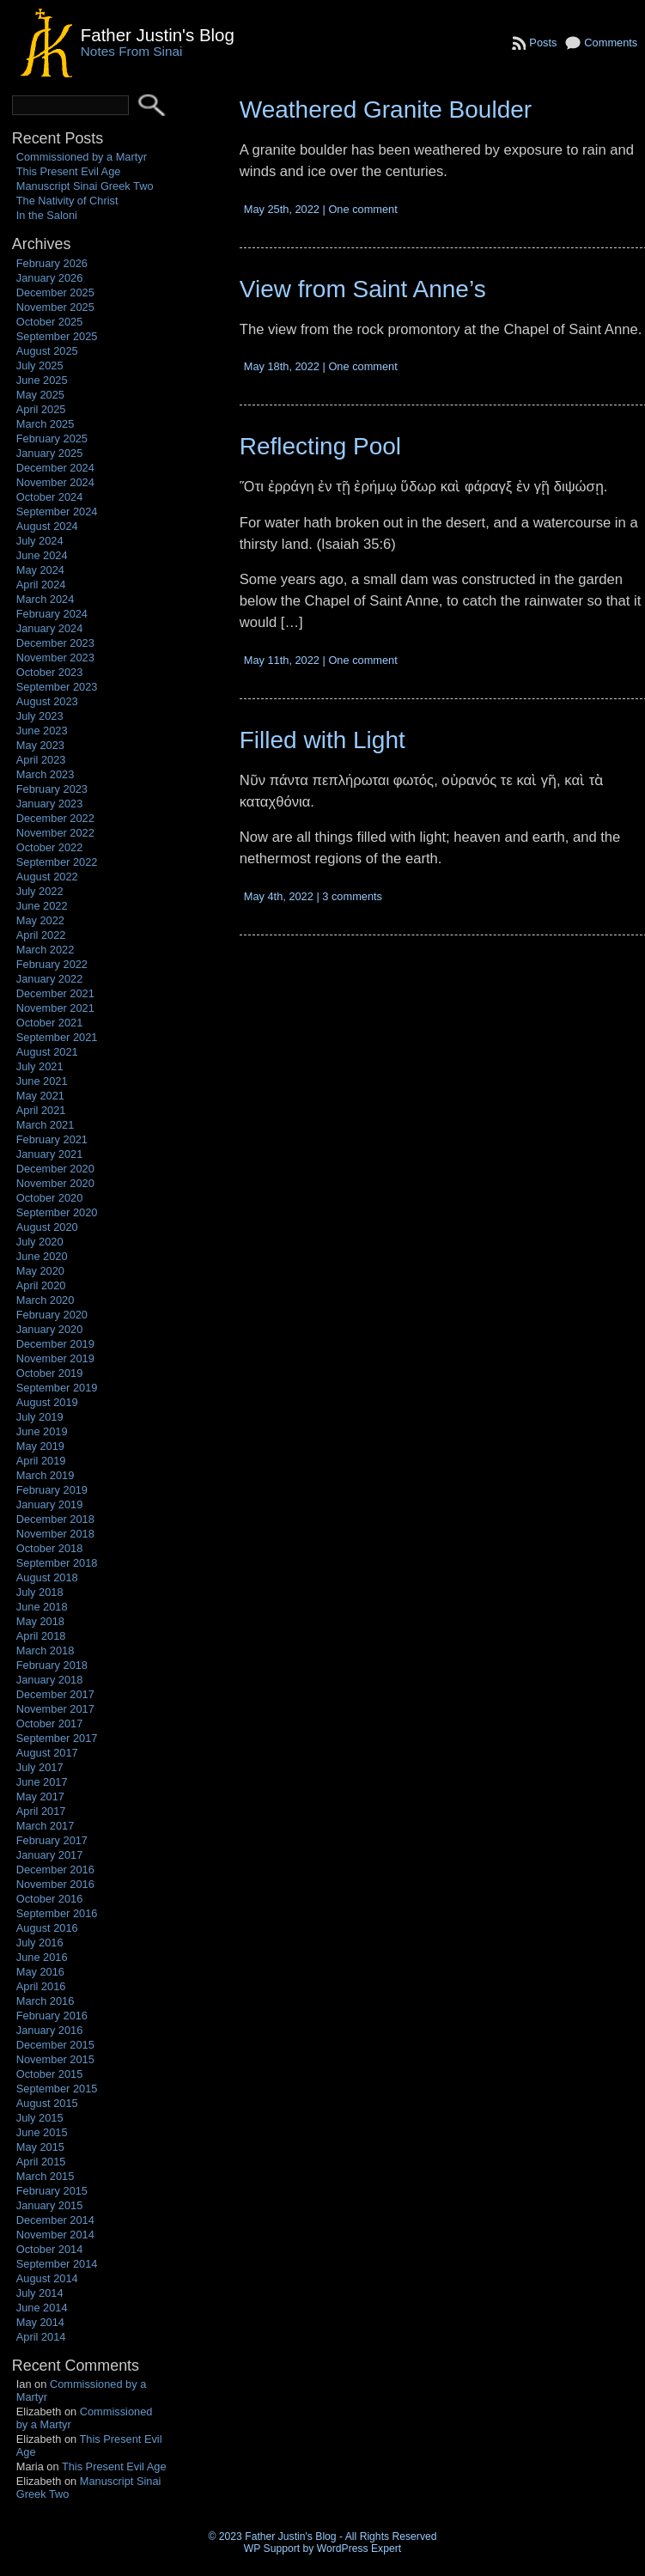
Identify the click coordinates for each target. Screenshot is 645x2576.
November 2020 (55, 1183)
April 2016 (41, 1986)
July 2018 (40, 1592)
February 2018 (52, 1665)
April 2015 (41, 2161)
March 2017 (45, 1825)
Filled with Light (322, 740)
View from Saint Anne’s (363, 289)
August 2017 (47, 1752)
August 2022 (47, 876)
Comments (610, 42)
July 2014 (40, 2293)
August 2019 (47, 1402)
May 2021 (40, 1095)
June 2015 (42, 2132)
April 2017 (41, 1811)
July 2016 (40, 1942)
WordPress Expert (359, 2549)
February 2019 (52, 1489)
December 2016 (55, 1869)
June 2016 (42, 1957)
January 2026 (49, 277)
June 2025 (42, 380)
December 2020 (55, 1168)
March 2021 (45, 1124)
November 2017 (55, 1708)
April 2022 (41, 935)
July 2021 (40, 1066)
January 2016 (49, 2030)
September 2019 (57, 1387)
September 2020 (57, 1212)
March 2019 (45, 1475)
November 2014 (55, 2234)
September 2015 (57, 2088)
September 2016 (57, 1913)
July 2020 (40, 1241)
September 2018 (57, 1562)
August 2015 (47, 2103)
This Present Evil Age (68, 171)
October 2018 (49, 1548)
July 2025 (40, 365)
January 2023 (49, 803)
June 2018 (42, 1606)
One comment (362, 209)
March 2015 (45, 2176)
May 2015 (40, 2147)
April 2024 (41, 584)
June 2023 (42, 730)
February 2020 (52, 1314)
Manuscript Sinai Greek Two (85, 186)
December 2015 (55, 2044)
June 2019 (42, 1431)
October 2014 (49, 2249)
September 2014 (57, 2263)
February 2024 (52, 613)
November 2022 (55, 832)
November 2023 (55, 657)
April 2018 (41, 1635)
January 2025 (49, 453)
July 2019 (40, 1416)
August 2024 (47, 526)
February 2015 (52, 2190)
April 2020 (41, 1285)
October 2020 (49, 1197)
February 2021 (52, 1139)
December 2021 (55, 993)
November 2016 (55, 1884)
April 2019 (41, 1460)
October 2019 (49, 1373)
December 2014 (55, 2220)
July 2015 (40, 2117)
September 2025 (57, 336)
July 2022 (40, 891)
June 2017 (42, 1781)
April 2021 (41, 1110)
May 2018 (40, 1621)
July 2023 (40, 715)
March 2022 (45, 949)
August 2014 (47, 2278)
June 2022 (42, 905)
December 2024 (55, 467)
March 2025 (45, 423)
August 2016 (47, 1927)
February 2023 (52, 789)
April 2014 (41, 2336)
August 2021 (47, 1051)
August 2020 (47, 1227)
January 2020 (49, 1329)
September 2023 (57, 686)
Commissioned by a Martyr (81, 156)
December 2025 (55, 292)
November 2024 (55, 482)
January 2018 (49, 1679)
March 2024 (45, 599)
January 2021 (49, 1154)
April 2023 (41, 759)
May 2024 (40, 569)
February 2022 (52, 964)
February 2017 (52, 1840)
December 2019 (55, 1343)
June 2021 (42, 1081)
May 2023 (40, 745)
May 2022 (40, 920)
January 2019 (49, 1504)
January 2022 (49, 978)
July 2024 (40, 540)
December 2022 (55, 818)
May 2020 (40, 1270)
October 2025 (49, 321)
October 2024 (49, 496)
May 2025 (40, 394)
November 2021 (55, 1008)
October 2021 (49, 1022)
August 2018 (47, 1577)
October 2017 (49, 1723)
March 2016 (45, 2000)
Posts (543, 42)
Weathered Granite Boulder (386, 109)
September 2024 (57, 511)
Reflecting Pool (320, 446)
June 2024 (42, 555)
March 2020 (45, 1300)
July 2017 (40, 1767)
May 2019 (40, 1446)
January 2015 (49, 2205)
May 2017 (40, 1796)
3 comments (352, 896)
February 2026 (52, 263)
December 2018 (55, 1519)
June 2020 (42, 1256)
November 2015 (55, 2059)
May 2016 (40, 1971)
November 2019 (55, 1358)
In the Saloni (46, 215)
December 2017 (55, 1694)
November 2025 (55, 307)
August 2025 (47, 350)
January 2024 (49, 628)
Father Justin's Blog (157, 35)
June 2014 (42, 2307)
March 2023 (45, 774)
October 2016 (49, 1898)
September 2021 (57, 1037)
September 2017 (57, 1738)
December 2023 (55, 642)
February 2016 (52, 2015)
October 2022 (49, 847)
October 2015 (49, 2073)
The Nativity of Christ (67, 200)
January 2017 (49, 1854)
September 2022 (57, 862)
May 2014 (40, 2322)
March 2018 (45, 1650)
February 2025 (52, 438)
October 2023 (49, 672)
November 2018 (55, 1533)
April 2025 (41, 409)
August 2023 (47, 701)
